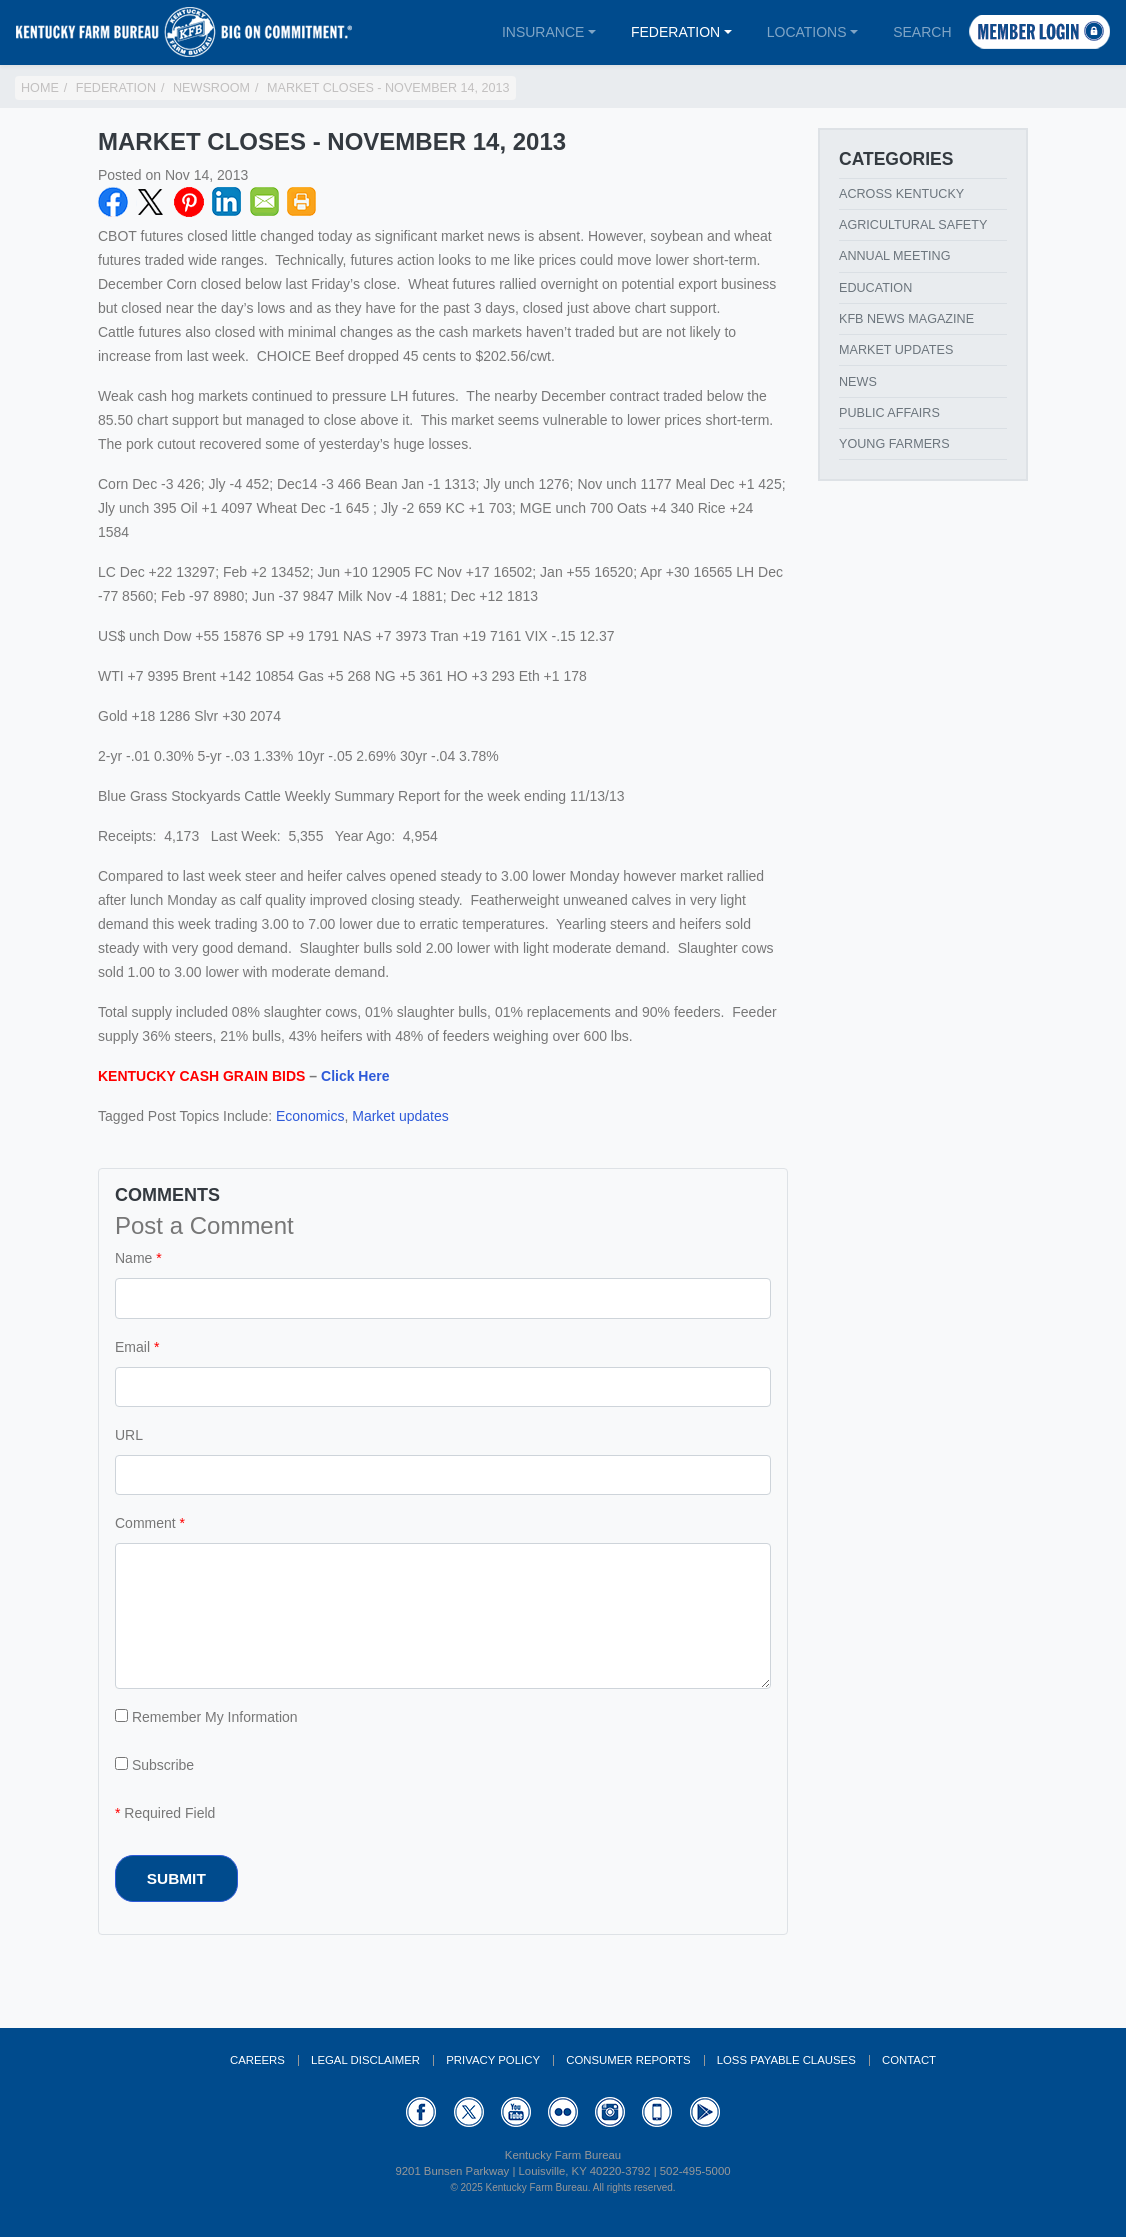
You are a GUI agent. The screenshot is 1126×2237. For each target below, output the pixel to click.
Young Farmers (894, 444)
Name (133, 1258)
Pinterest (189, 202)
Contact (909, 2060)
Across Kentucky (901, 194)
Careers (257, 2060)
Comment (145, 1523)
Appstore (657, 2112)
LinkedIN (227, 202)
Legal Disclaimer (365, 2060)
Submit (176, 1878)
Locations (807, 32)
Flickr (563, 2112)
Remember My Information (206, 1717)
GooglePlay (705, 2112)
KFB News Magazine (906, 319)
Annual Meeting (895, 256)
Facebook (113, 202)
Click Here (355, 1076)
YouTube (516, 2112)
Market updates (400, 1116)
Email (265, 202)
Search (922, 32)
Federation (675, 32)
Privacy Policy (493, 2060)
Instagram (610, 2112)
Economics (310, 1116)
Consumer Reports (628, 2060)
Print (302, 202)
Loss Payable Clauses (786, 2060)
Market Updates (896, 350)
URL (129, 1435)
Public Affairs (889, 413)
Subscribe (154, 1765)
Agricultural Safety (913, 225)
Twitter (151, 202)
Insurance (543, 32)
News (858, 382)
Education (875, 288)
